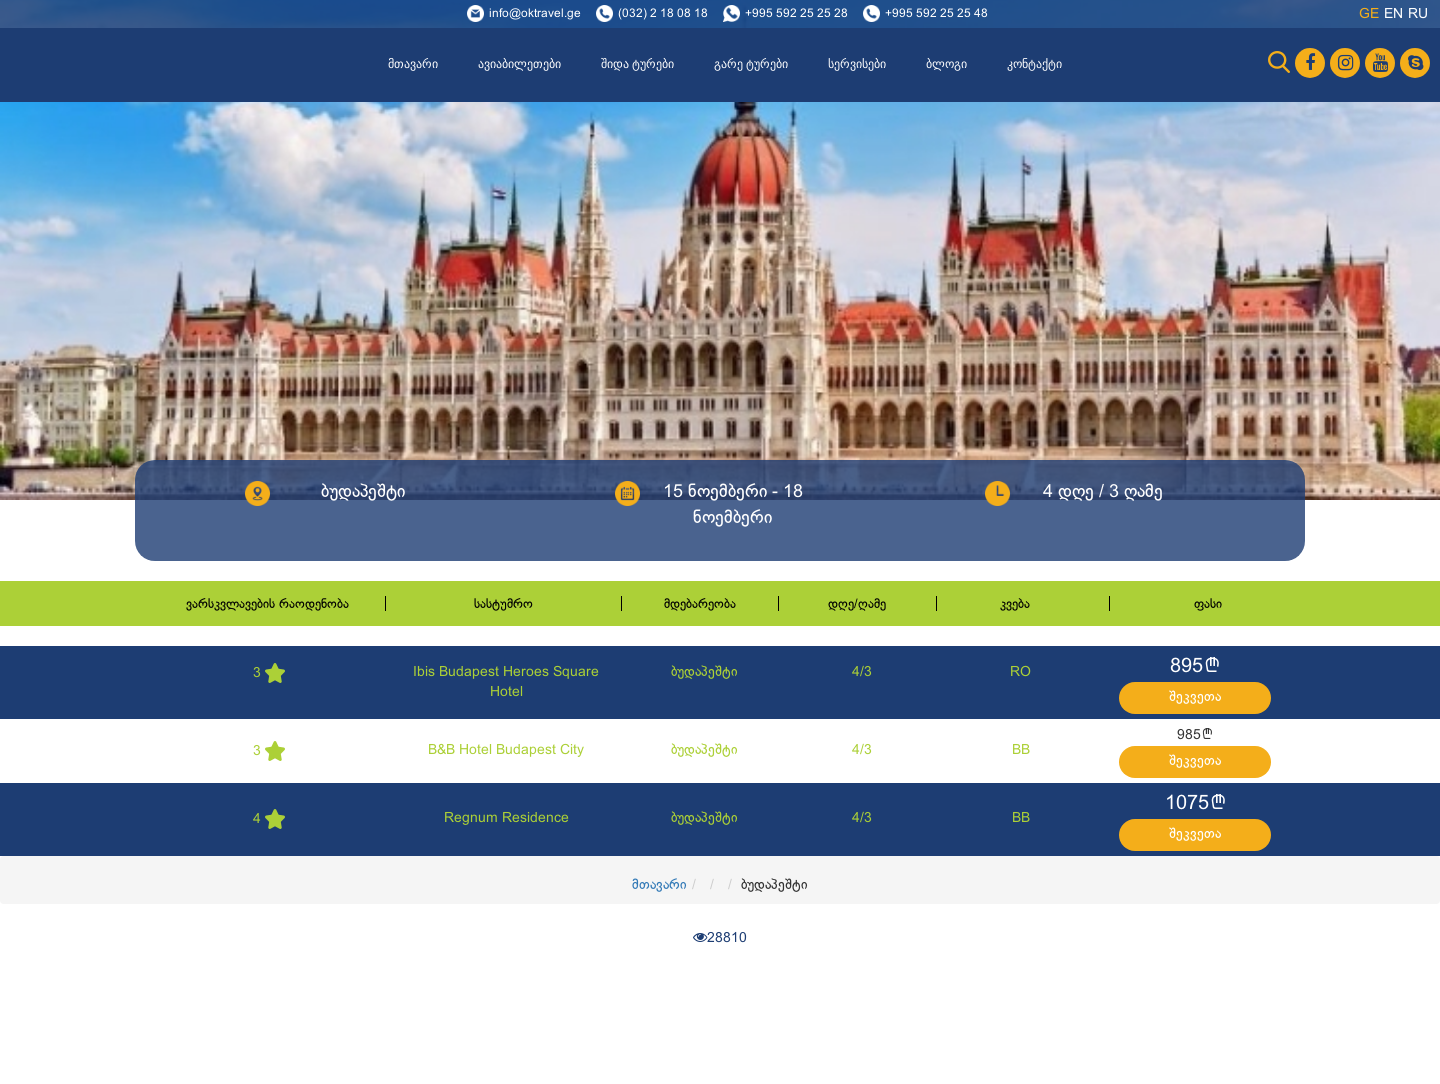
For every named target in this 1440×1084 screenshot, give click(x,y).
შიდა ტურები (637, 64)
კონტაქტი (1034, 64)
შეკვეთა (1195, 697)
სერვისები (857, 64)
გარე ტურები (751, 64)
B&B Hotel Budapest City (506, 750)
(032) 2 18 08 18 (663, 14)
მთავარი (413, 64)
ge (1369, 14)
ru (1418, 14)
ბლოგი (946, 64)
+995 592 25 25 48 (936, 14)
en (1393, 14)
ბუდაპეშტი (704, 672)
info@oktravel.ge (535, 14)
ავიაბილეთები (519, 64)
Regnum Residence (506, 818)
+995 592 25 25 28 (796, 14)
